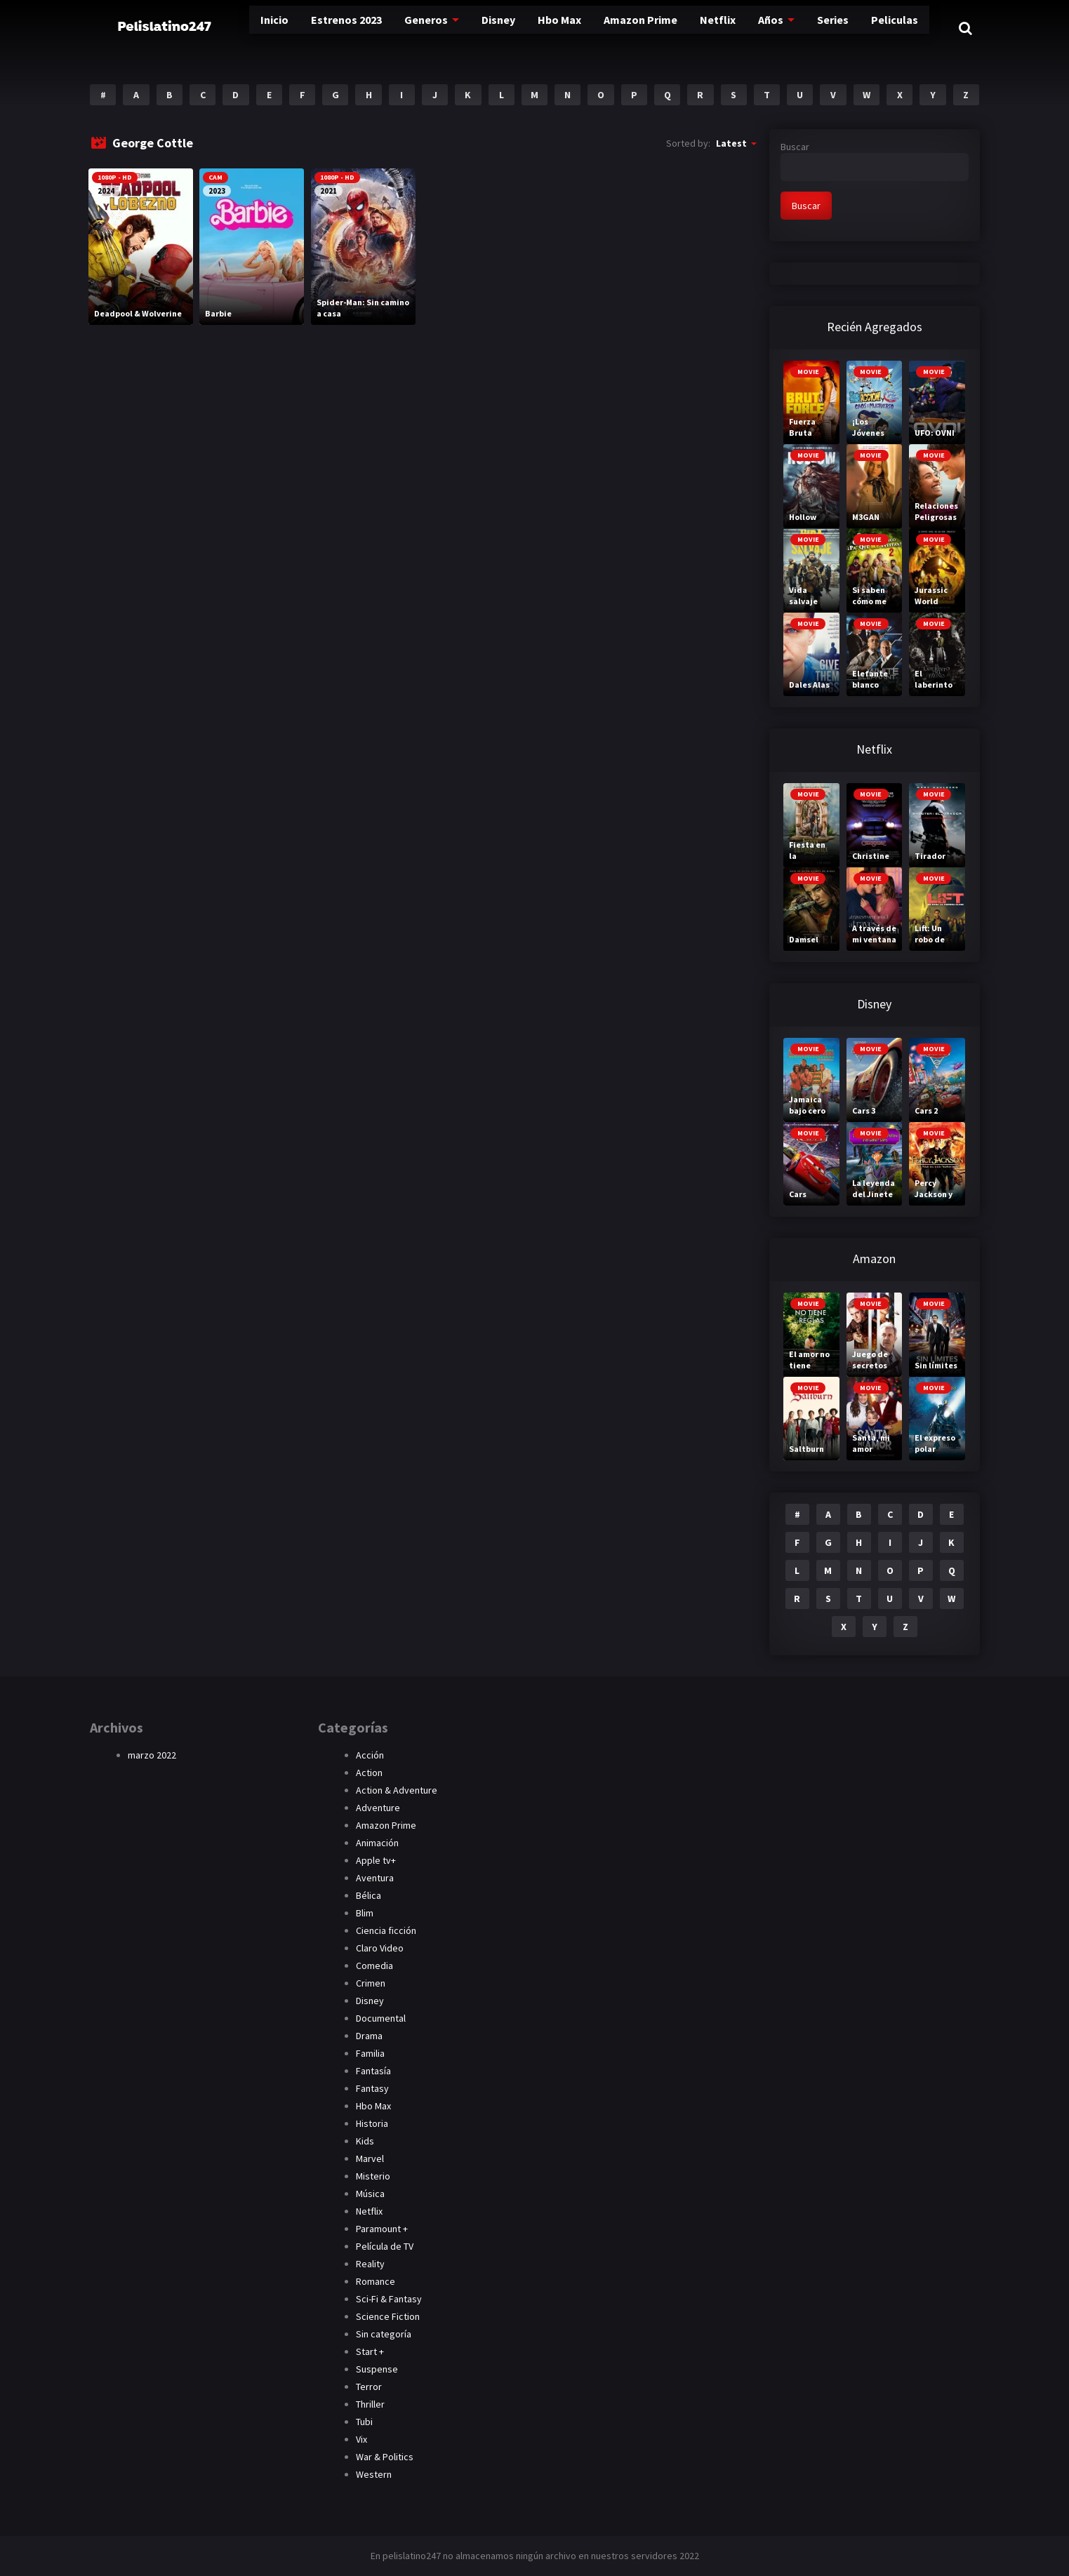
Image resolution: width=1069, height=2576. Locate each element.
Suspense (377, 2369)
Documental (381, 2018)
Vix (361, 2439)
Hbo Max (511, 28)
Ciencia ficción (386, 1930)
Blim (364, 1913)
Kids (365, 2141)
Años (717, 28)
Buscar (795, 146)
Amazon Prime (591, 28)
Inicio (234, 28)
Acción (370, 1755)
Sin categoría (383, 2334)
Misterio (373, 2176)
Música (370, 2193)
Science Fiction (388, 2316)
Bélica (368, 1895)
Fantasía (373, 2070)
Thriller (370, 2404)
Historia (372, 2123)
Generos (381, 28)
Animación (377, 1842)
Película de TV (384, 2246)
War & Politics (384, 2456)
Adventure (378, 1807)
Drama (369, 2035)
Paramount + (382, 2228)
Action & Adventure (396, 1790)
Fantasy (372, 2088)
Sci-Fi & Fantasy (389, 2299)
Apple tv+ (376, 1860)
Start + (370, 2351)
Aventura (375, 1877)
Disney (451, 28)
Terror (369, 2386)
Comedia (374, 1965)
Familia (370, 2053)
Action (369, 1772)
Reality (370, 2263)
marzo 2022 (152, 1755)
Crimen (370, 1983)
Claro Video (380, 1948)
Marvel (370, 2158)
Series (777, 28)
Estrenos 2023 (304, 28)
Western (374, 2474)
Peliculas (836, 28)
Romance (375, 2281)
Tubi (364, 2421)
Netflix (665, 28)
